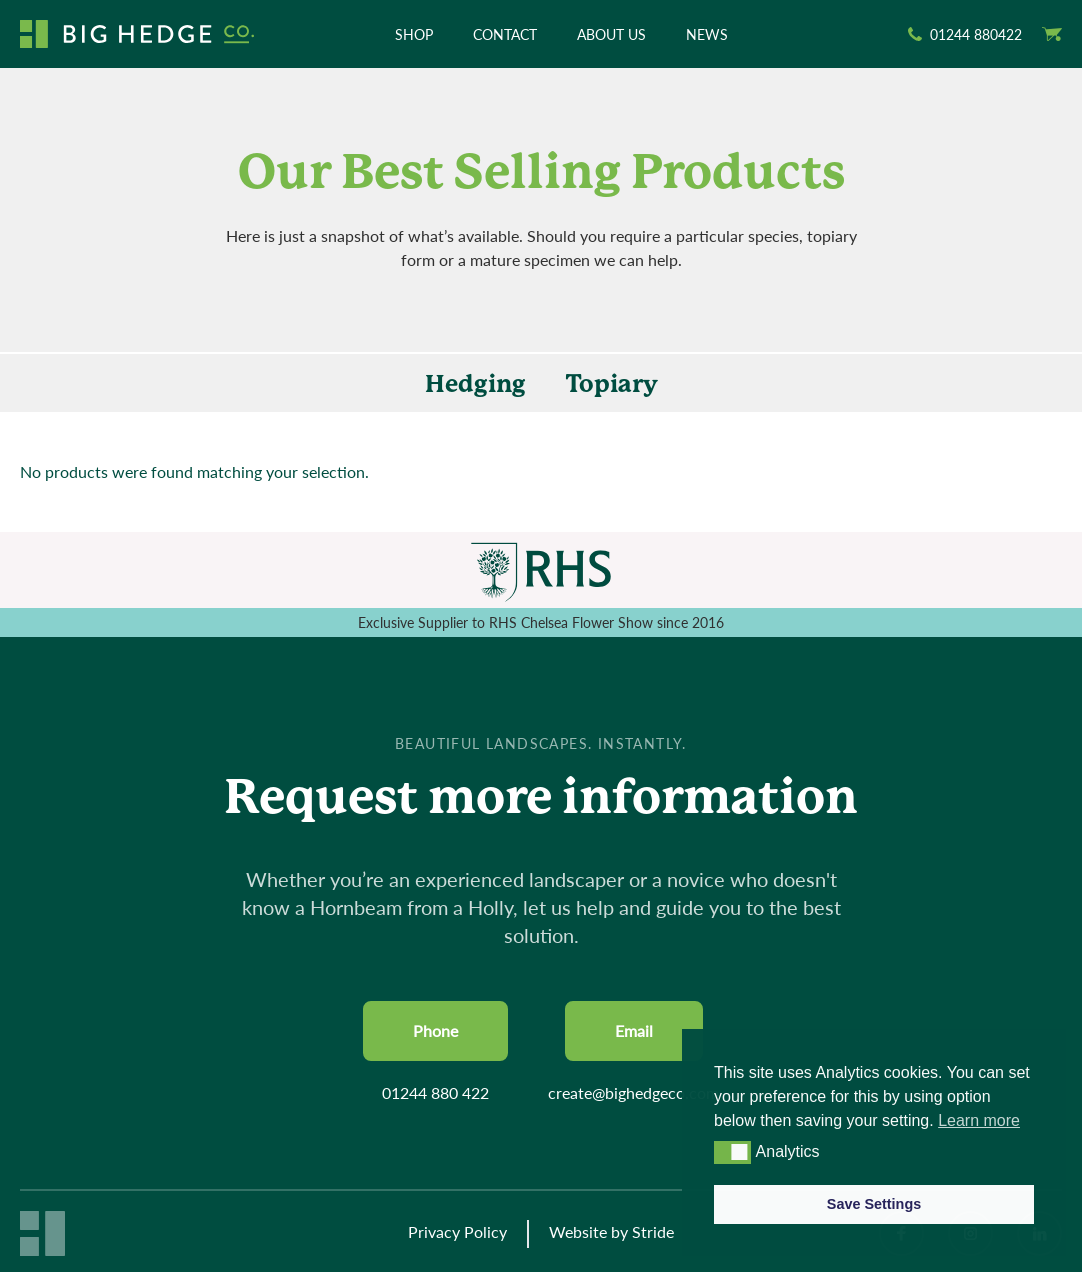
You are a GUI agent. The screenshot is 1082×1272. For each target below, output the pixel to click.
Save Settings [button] (874, 1204)
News (707, 34)
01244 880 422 (435, 1092)
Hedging (475, 384)
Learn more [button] (979, 1120)
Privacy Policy (457, 1231)
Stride (653, 1231)
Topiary (612, 384)
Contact (505, 34)
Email (634, 1030)
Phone (435, 1030)
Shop (414, 34)
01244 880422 (976, 34)
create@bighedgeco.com (633, 1092)
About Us (611, 34)
